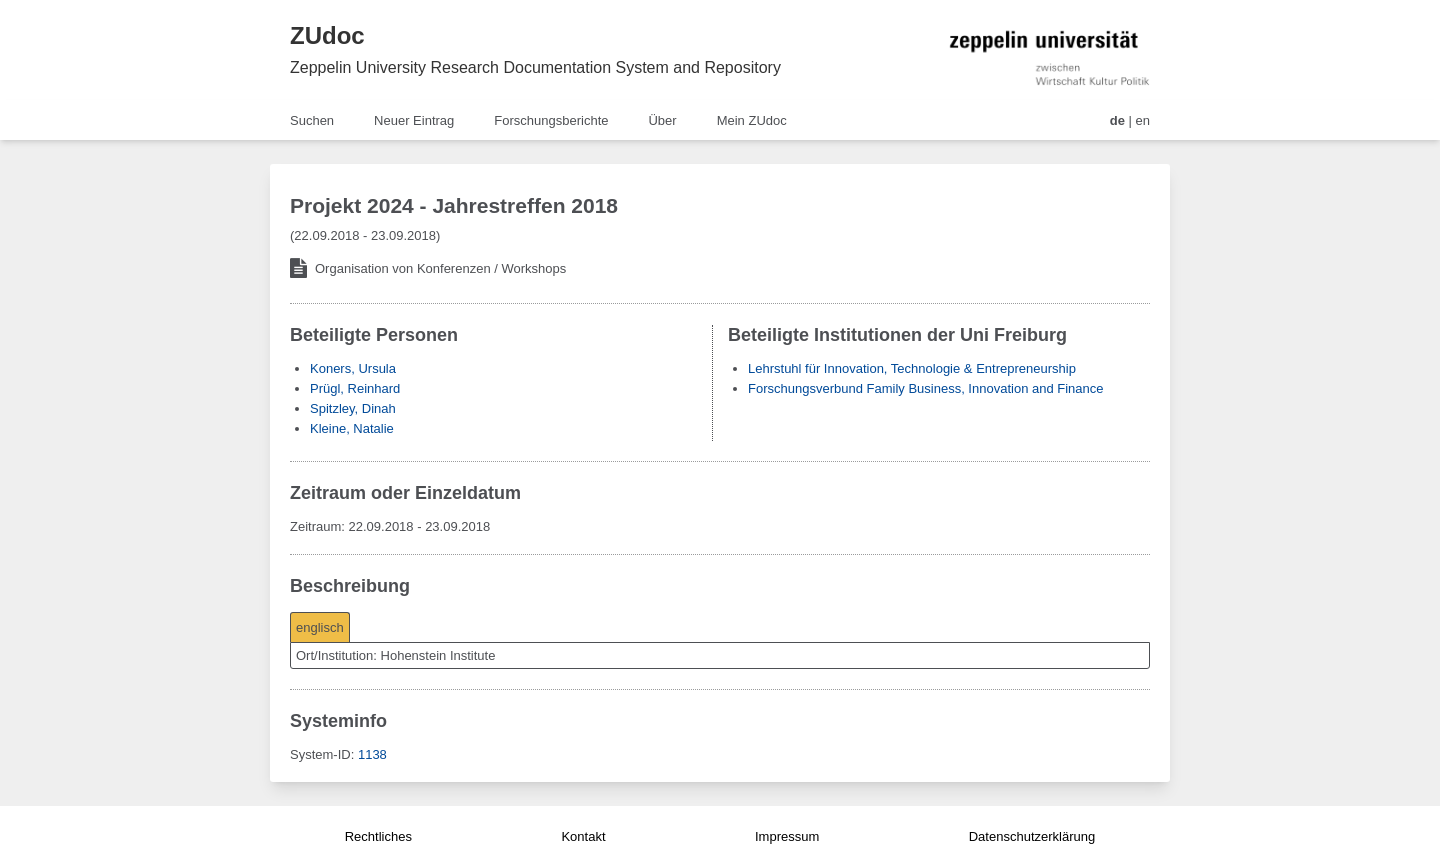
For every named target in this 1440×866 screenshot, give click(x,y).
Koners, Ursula (353, 368)
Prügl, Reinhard (355, 388)
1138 (372, 754)
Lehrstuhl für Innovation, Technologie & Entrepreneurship (912, 368)
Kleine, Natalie (352, 428)
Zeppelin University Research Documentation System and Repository (535, 67)
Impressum (787, 836)
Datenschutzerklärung (1032, 836)
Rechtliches (378, 836)
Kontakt (583, 836)
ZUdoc (327, 35)
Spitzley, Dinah (353, 408)
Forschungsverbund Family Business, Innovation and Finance (926, 388)
